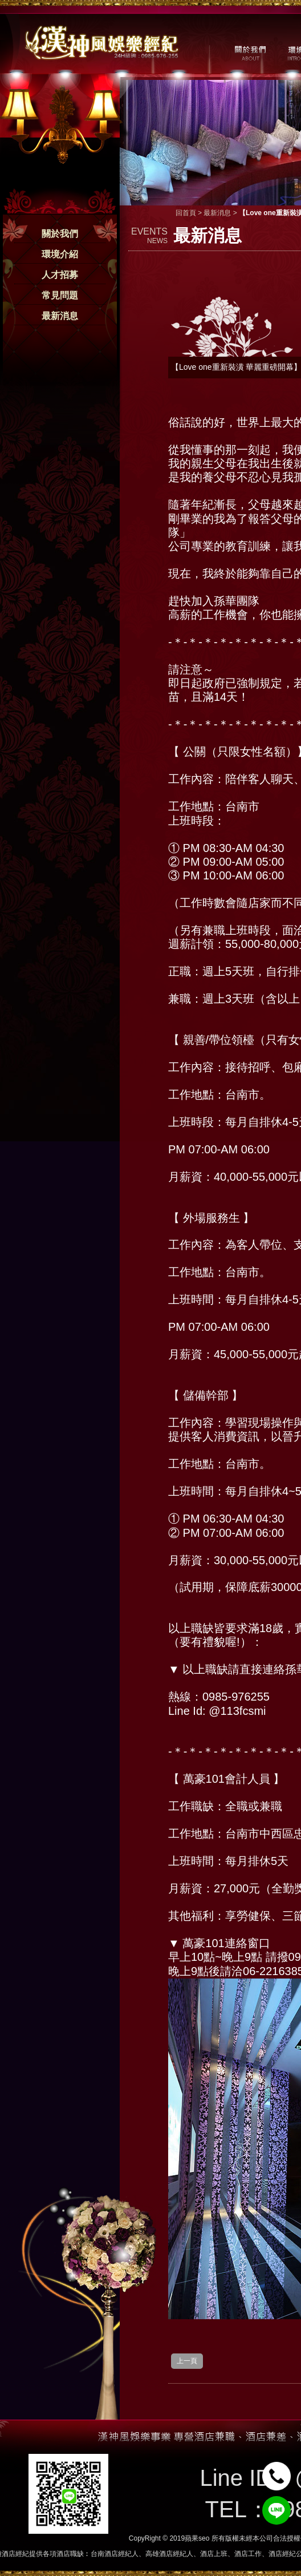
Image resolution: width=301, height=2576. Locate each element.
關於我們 (60, 234)
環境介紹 (60, 254)
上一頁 (187, 2361)
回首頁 (186, 213)
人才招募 (60, 275)
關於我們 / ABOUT (249, 52)
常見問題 (60, 295)
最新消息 (60, 316)
